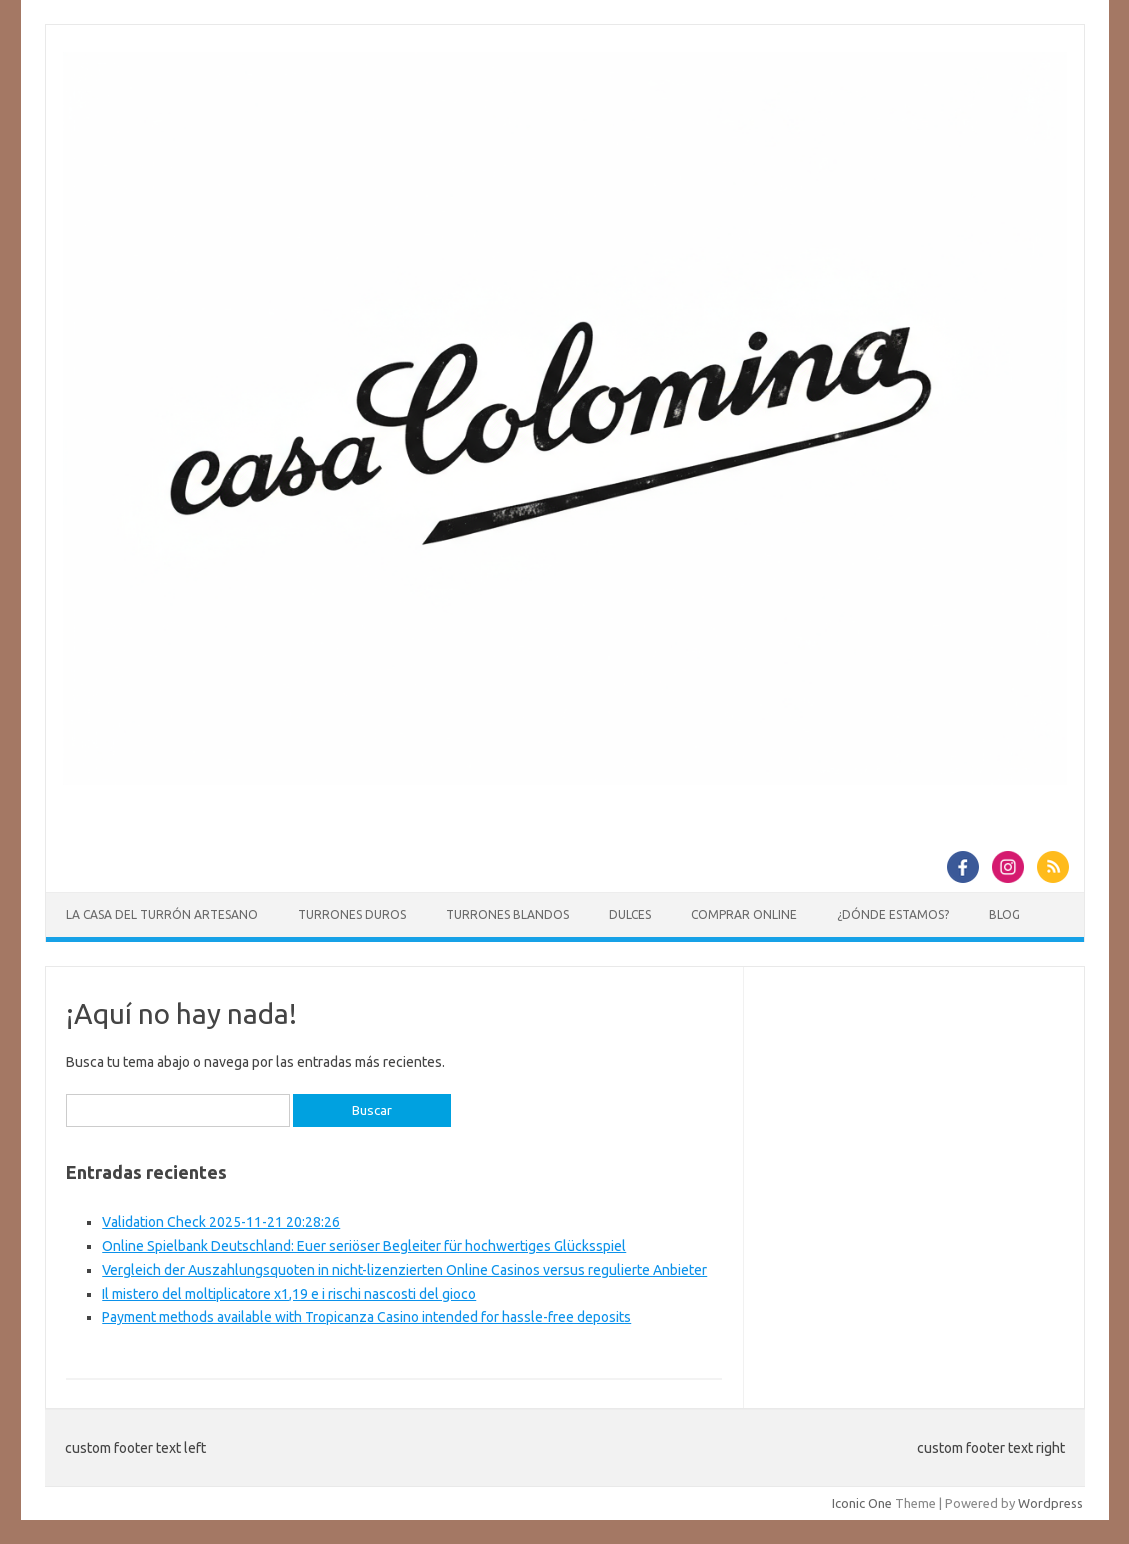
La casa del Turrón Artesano (162, 914)
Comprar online (744, 914)
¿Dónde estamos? (893, 914)
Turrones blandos (507, 914)
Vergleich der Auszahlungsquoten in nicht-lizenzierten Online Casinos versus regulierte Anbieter (404, 1270)
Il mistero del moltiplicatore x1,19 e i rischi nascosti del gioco (289, 1294)
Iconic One (862, 1503)
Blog (1004, 914)
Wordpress (1050, 1503)
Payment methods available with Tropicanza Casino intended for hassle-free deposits (366, 1317)
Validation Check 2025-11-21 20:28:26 (221, 1222)
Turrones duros (352, 914)
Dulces (630, 914)
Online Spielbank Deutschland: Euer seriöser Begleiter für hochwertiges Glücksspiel (364, 1246)
